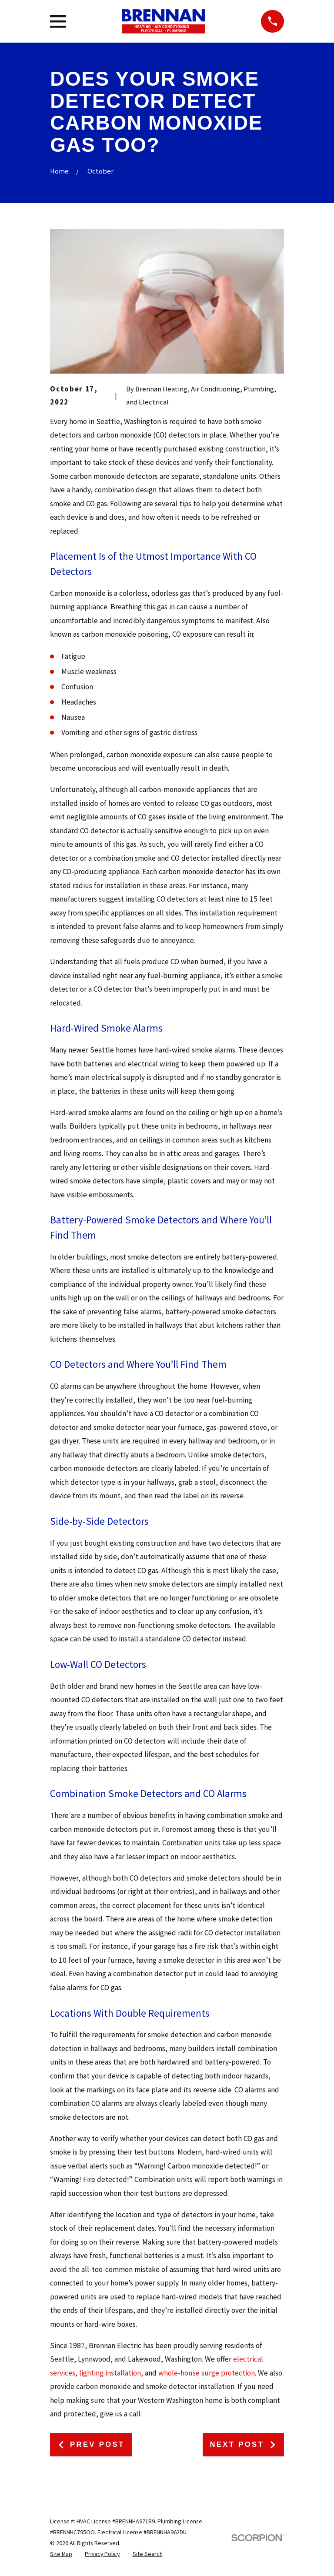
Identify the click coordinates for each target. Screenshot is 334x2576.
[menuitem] (61, 2554)
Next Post (243, 2444)
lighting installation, (111, 2373)
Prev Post (91, 2444)
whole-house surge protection (206, 2373)
